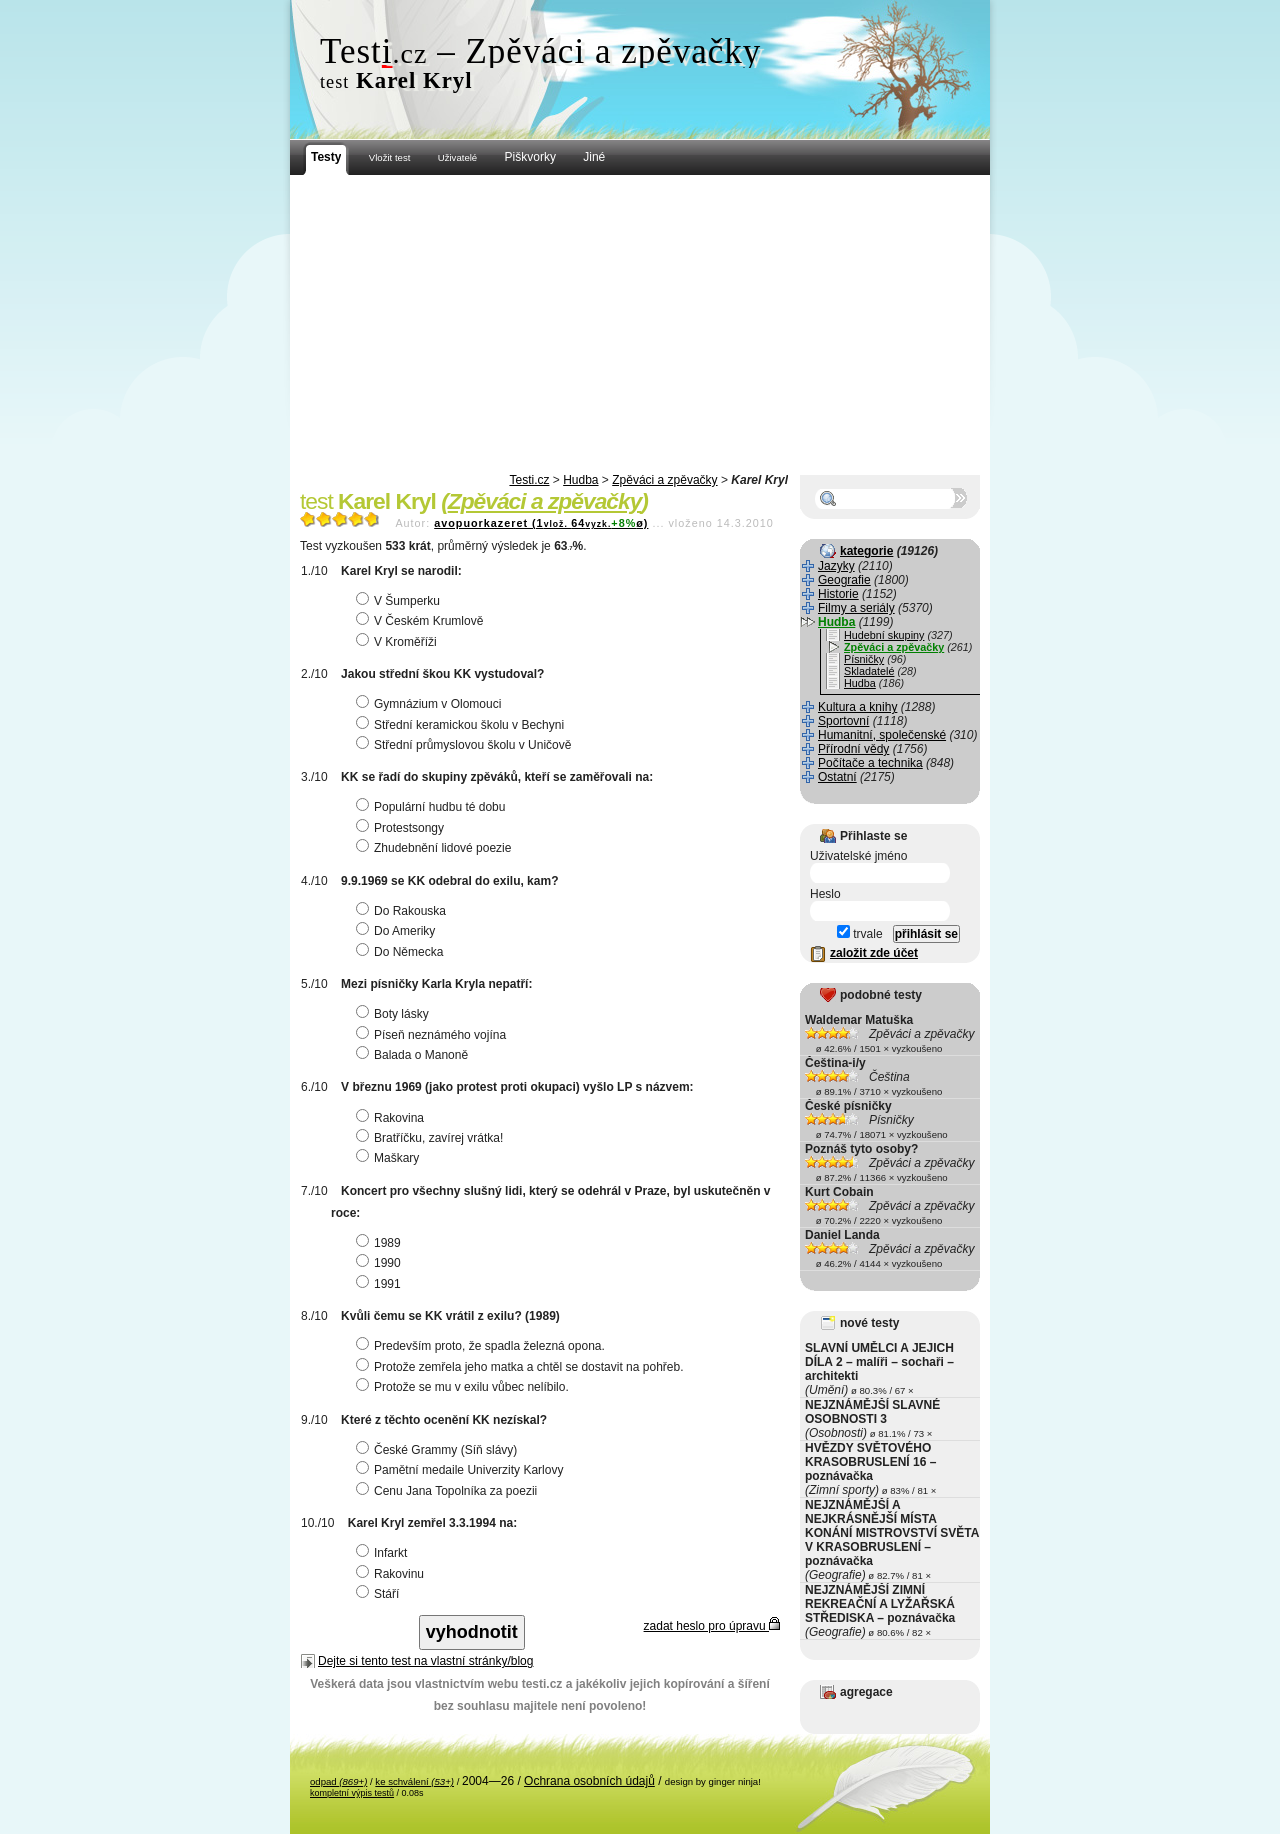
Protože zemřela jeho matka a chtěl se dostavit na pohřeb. (522, 1367)
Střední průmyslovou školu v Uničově (466, 745)
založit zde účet (874, 953)
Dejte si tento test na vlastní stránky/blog (425, 1661)
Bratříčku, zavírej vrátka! (432, 1138)
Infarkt (384, 1553)
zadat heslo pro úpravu (712, 1626)
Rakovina (392, 1118)
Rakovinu (392, 1574)
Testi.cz (529, 480)
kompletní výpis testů (352, 1793)
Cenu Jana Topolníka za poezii (449, 1491)
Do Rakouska (403, 911)
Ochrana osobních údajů (589, 1781)
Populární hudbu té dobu (433, 807)
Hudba (580, 480)
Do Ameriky (398, 931)
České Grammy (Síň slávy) (439, 1450)
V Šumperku (400, 601)
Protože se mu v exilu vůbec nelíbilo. (465, 1387)
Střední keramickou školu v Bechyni (462, 725)
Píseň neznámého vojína (433, 1035)
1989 (381, 1243)
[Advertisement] (640, 325)
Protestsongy (402, 828)
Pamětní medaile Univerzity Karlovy (462, 1470)
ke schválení (414, 1781)
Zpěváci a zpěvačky (664, 480)
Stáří (380, 1594)
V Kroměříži (399, 642)
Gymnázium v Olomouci (431, 704)
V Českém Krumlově (422, 621)
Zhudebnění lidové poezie (436, 848)
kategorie (866, 551)
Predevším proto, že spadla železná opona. (483, 1346)
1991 (381, 1284)
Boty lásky (395, 1014)
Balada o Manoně (414, 1055)
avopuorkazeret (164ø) (541, 523)
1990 (381, 1263)
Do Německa (402, 952)
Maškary (390, 1158)
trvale (860, 934)
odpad (338, 1781)
